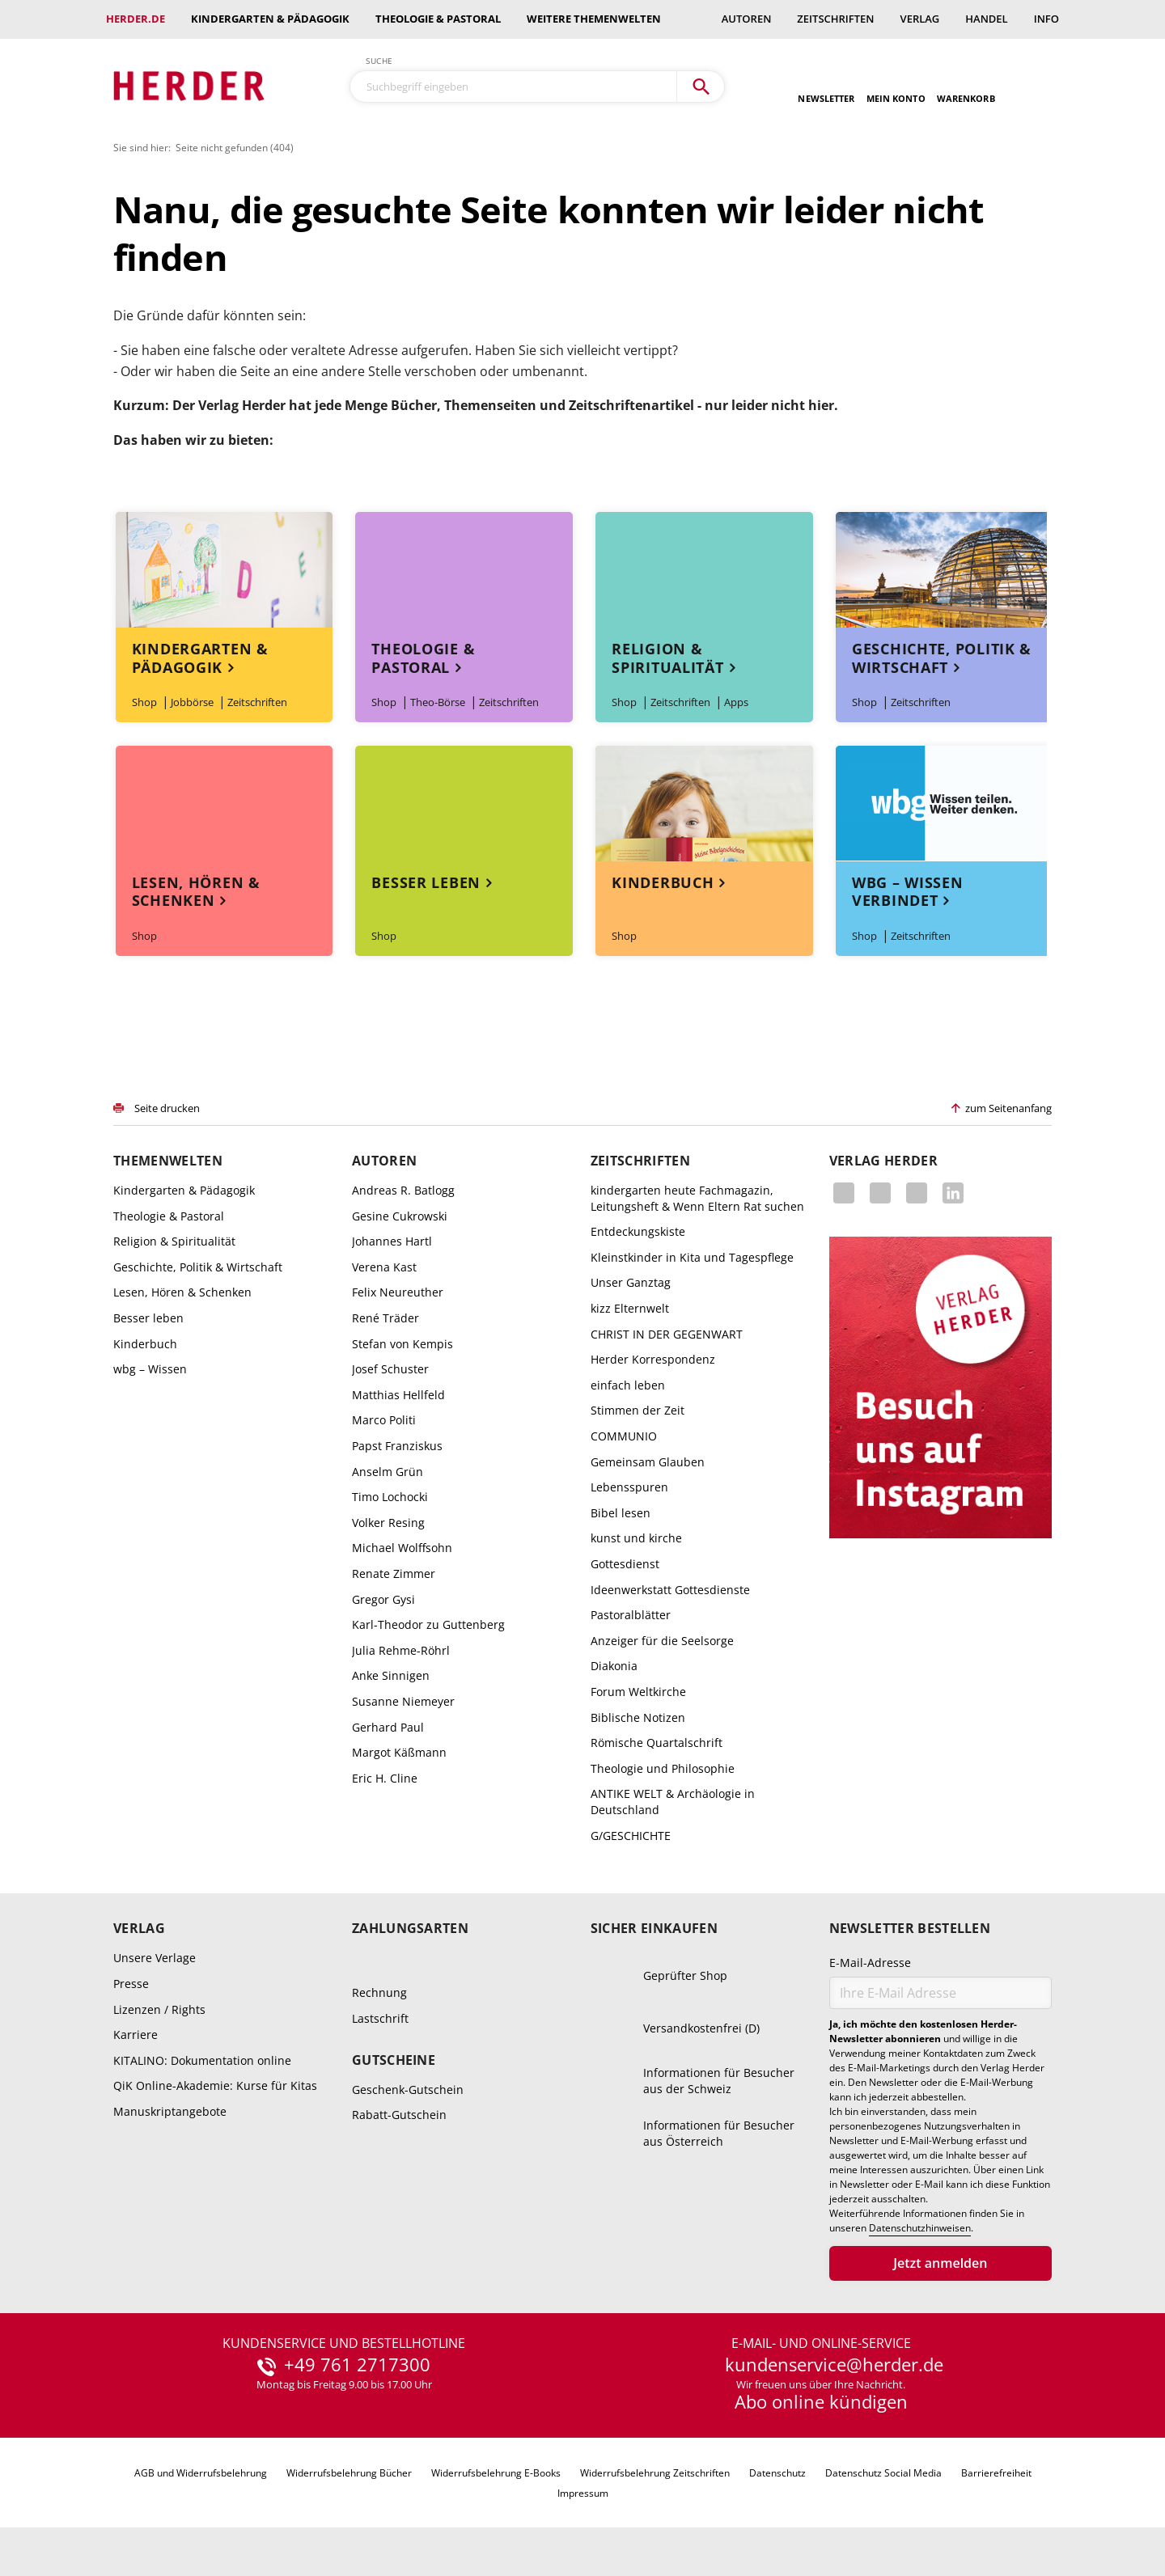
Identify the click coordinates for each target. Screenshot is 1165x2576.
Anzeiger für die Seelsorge (662, 1640)
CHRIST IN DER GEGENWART (667, 1334)
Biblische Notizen (638, 1717)
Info (1046, 18)
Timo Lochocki (390, 1496)
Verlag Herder (883, 1161)
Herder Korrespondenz (653, 1359)
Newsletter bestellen (909, 1928)
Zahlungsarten (410, 1928)
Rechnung (379, 1992)
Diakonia (614, 1665)
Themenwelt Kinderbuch (703, 803)
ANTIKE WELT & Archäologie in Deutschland (673, 1801)
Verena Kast (384, 1267)
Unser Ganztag (631, 1282)
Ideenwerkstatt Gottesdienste (670, 1589)
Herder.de (135, 18)
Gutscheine (393, 2060)
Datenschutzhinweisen (920, 2228)
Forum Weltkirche (638, 1691)
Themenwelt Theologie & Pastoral (463, 570)
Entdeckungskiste (638, 1231)
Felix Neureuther (397, 1292)
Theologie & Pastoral (438, 18)
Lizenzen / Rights (159, 2009)
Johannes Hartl (392, 1241)
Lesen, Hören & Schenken (196, 892)
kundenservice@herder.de (834, 2365)
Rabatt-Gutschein (399, 2114)
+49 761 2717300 (357, 2365)
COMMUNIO (624, 1436)
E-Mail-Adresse (870, 1962)
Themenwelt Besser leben (463, 803)
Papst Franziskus (397, 1445)
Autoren (747, 18)
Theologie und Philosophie (663, 1768)
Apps (736, 702)
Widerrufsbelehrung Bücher (349, 2473)
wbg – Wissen (150, 1369)
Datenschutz (777, 2473)
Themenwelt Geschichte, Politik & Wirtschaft (944, 570)
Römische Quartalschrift (656, 1742)
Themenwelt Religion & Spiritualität (703, 570)
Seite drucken (167, 1108)
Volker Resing (388, 1522)
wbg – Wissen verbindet (908, 892)
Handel (986, 18)
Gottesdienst (625, 1563)
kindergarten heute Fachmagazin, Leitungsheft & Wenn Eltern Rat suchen (697, 1198)
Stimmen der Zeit (637, 1410)
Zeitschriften (835, 18)
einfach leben (628, 1385)
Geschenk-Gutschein (408, 2089)
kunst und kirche (636, 1538)
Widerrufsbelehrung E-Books (496, 2473)
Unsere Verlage (154, 1957)
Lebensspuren (629, 1487)
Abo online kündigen (821, 2401)
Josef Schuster (390, 1369)
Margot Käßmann (399, 1752)
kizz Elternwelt (630, 1308)
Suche (379, 60)
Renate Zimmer (393, 1573)
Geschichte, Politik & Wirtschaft (942, 658)
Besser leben (426, 882)
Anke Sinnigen (391, 1675)
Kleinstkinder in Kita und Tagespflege (692, 1257)
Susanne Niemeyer (403, 1701)
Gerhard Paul (388, 1727)
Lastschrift (380, 2018)
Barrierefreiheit (996, 2473)
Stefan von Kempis (402, 1343)
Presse (131, 1983)
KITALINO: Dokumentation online (202, 2060)
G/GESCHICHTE (631, 1835)
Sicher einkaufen (654, 1928)
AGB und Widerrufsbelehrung (200, 2473)
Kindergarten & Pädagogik (270, 18)
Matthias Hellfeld (398, 1394)
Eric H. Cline (384, 1778)
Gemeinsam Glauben (648, 1462)
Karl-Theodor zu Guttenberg (428, 1624)
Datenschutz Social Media (883, 2473)
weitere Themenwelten (594, 18)
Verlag (920, 18)
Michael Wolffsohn (402, 1547)
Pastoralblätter (631, 1614)
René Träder (385, 1318)
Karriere (135, 2034)
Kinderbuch (663, 882)
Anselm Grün (387, 1471)
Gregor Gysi (383, 1599)
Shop (144, 702)
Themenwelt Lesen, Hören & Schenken (224, 803)
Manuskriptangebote (170, 2111)
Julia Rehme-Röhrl (401, 1650)
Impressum (582, 2493)
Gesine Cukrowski (399, 1216)
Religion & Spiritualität (667, 658)
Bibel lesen (620, 1513)
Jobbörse (192, 702)
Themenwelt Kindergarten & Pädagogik (224, 570)
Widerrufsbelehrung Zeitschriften (655, 2473)
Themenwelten (167, 1161)
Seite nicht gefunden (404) (235, 147)
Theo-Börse (437, 702)
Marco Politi (384, 1420)
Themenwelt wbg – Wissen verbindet (944, 803)
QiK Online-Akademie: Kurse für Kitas (215, 2085)
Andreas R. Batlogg (403, 1190)
